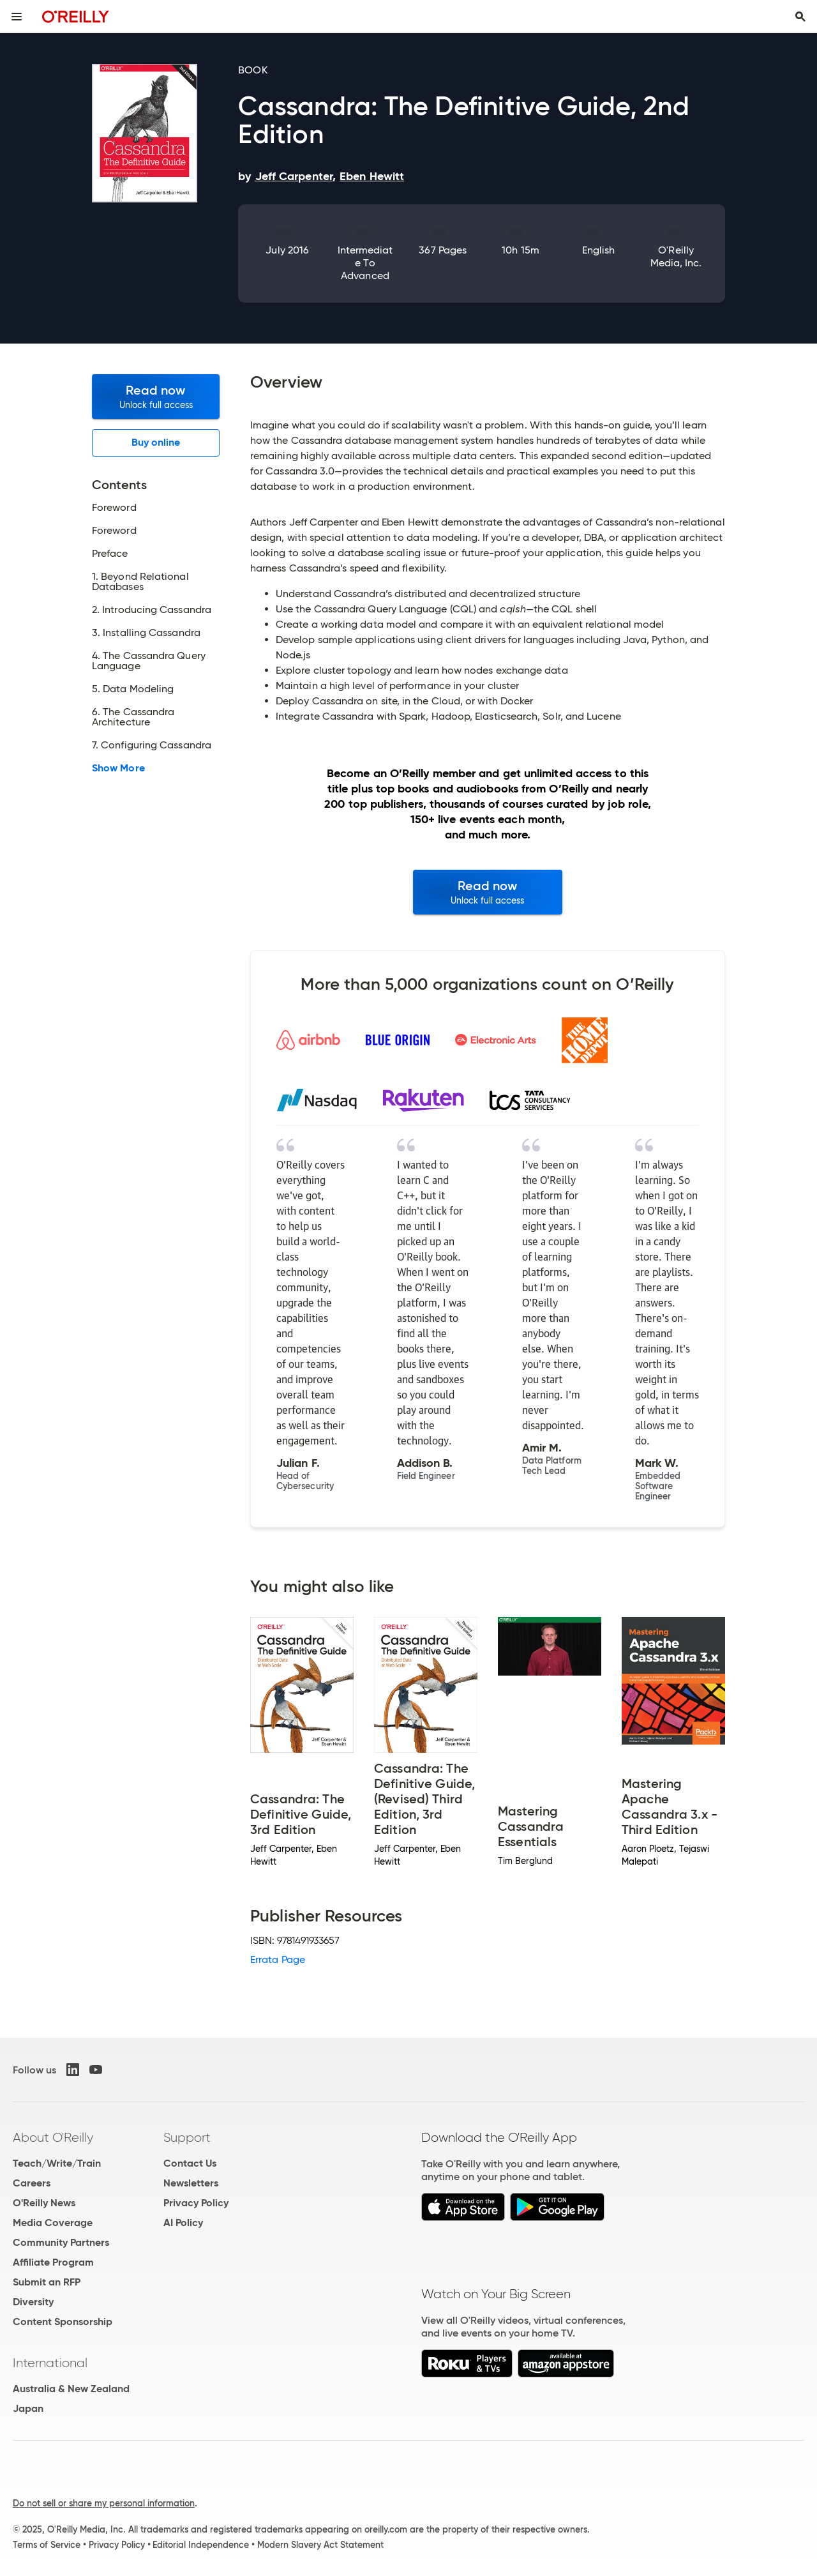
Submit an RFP (46, 2282)
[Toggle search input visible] (800, 16)
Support (187, 2137)
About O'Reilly (53, 2137)
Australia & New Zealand (71, 2388)
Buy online (156, 442)
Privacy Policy (196, 2202)
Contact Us (189, 2163)
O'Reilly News (44, 2202)
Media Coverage (53, 2222)
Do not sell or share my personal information (104, 2503)
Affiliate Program (53, 2262)
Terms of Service (46, 2544)
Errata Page (277, 1959)
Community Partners (61, 2242)
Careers (31, 2183)
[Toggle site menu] (16, 16)
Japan (28, 2408)
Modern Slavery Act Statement (320, 2544)
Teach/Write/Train (57, 2163)
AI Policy (183, 2222)
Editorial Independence (201, 2544)
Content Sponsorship (62, 2321)
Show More (118, 768)
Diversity (33, 2301)
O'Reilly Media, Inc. (676, 256)
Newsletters (190, 2183)
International (50, 2362)
